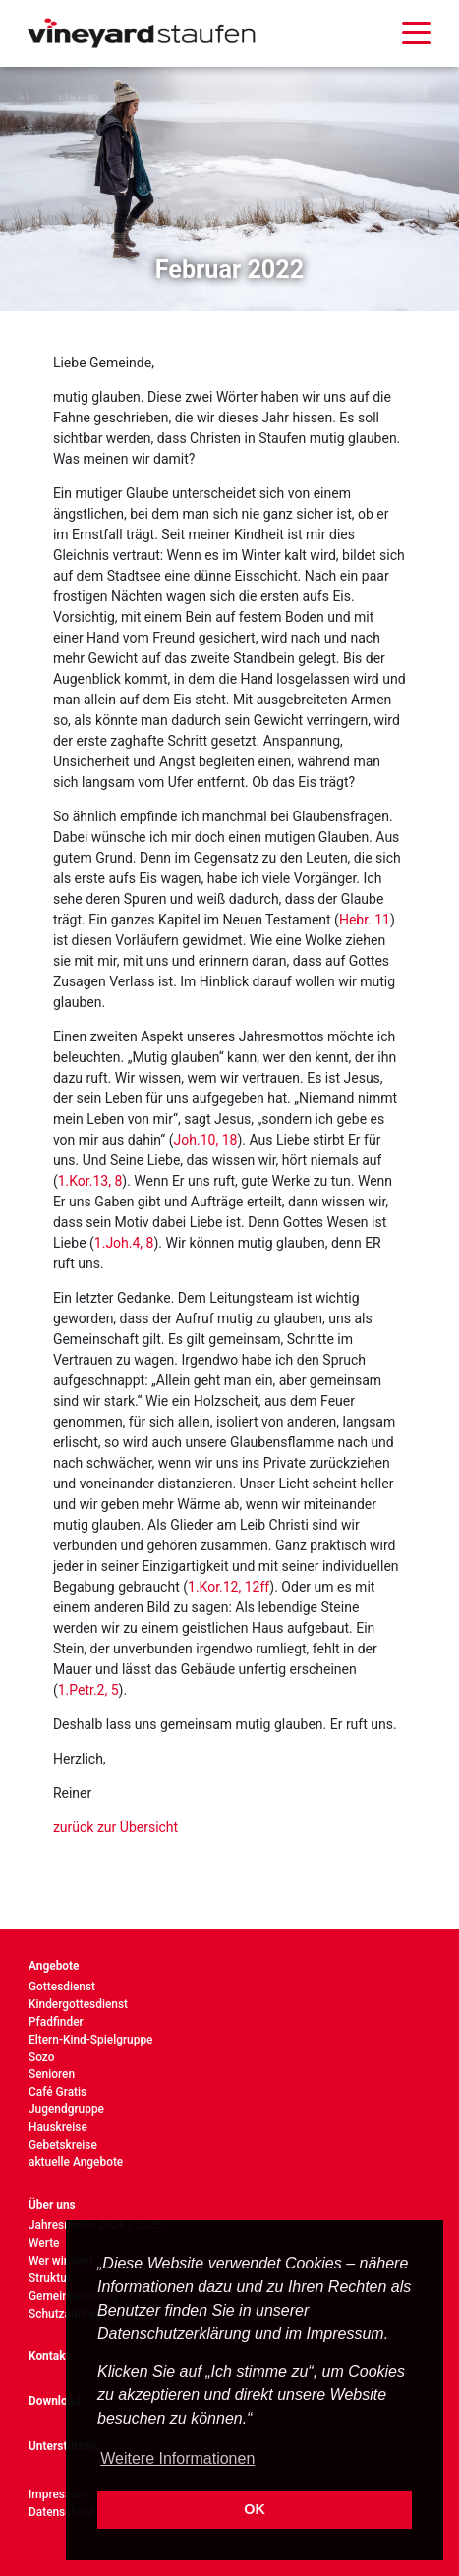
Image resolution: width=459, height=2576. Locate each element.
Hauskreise (58, 2127)
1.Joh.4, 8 (124, 1243)
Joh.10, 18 (206, 1140)
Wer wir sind (60, 2261)
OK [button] (254, 2509)
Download (55, 2401)
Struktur (50, 2278)
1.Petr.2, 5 (88, 1690)
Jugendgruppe (66, 2109)
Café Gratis (57, 2092)
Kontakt (49, 2356)
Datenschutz (61, 2512)
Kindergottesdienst (78, 2004)
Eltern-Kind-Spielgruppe (90, 2039)
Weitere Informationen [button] (177, 2458)
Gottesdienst (62, 1986)
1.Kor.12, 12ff (228, 1587)
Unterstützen (62, 2446)
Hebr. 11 (364, 919)
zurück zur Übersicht (115, 1827)
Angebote (54, 1966)
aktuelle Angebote (76, 2162)
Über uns (52, 2205)
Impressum (58, 2494)
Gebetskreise (63, 2145)
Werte (44, 2243)
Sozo (42, 2057)
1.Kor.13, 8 (90, 1181)
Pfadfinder (56, 2022)
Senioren (52, 2074)
